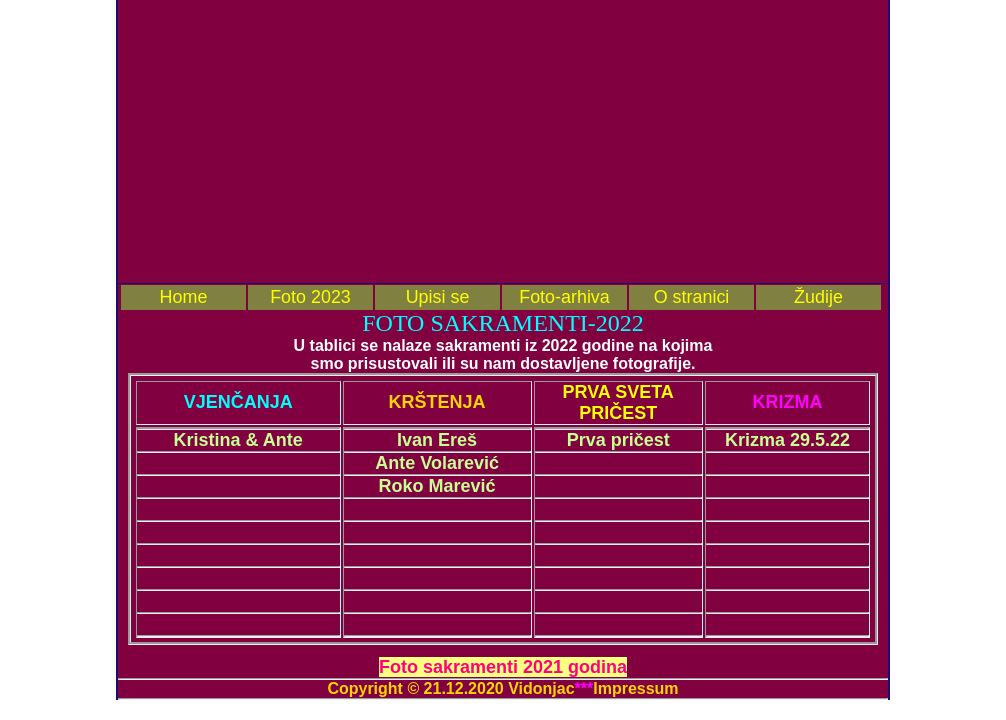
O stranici (692, 297)
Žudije (818, 297)
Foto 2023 (310, 297)
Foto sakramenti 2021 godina (503, 667)
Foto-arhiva (564, 297)
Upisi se (438, 297)
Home (184, 297)
